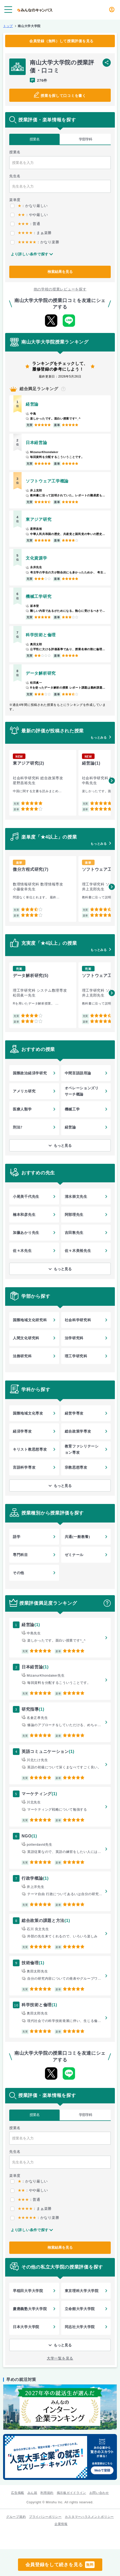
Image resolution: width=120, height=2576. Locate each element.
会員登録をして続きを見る (60, 2564)
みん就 (32, 2493)
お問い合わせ (99, 2493)
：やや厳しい (29, 215)
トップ (8, 26)
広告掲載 (17, 2493)
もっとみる (98, 737)
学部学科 (85, 139)
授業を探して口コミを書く (63, 96)
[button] (112, 780)
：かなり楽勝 (34, 242)
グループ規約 (16, 2517)
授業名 (35, 139)
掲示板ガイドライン (71, 2493)
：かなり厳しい (29, 206)
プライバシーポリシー (45, 2517)
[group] (42, 783)
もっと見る (63, 1145)
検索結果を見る (60, 272)
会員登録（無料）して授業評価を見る (61, 41)
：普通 (25, 224)
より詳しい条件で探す (30, 254)
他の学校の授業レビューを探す (60, 289)
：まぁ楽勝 (31, 233)
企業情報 (61, 2524)
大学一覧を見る (60, 2358)
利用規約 (46, 2493)
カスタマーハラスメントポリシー (89, 2517)
